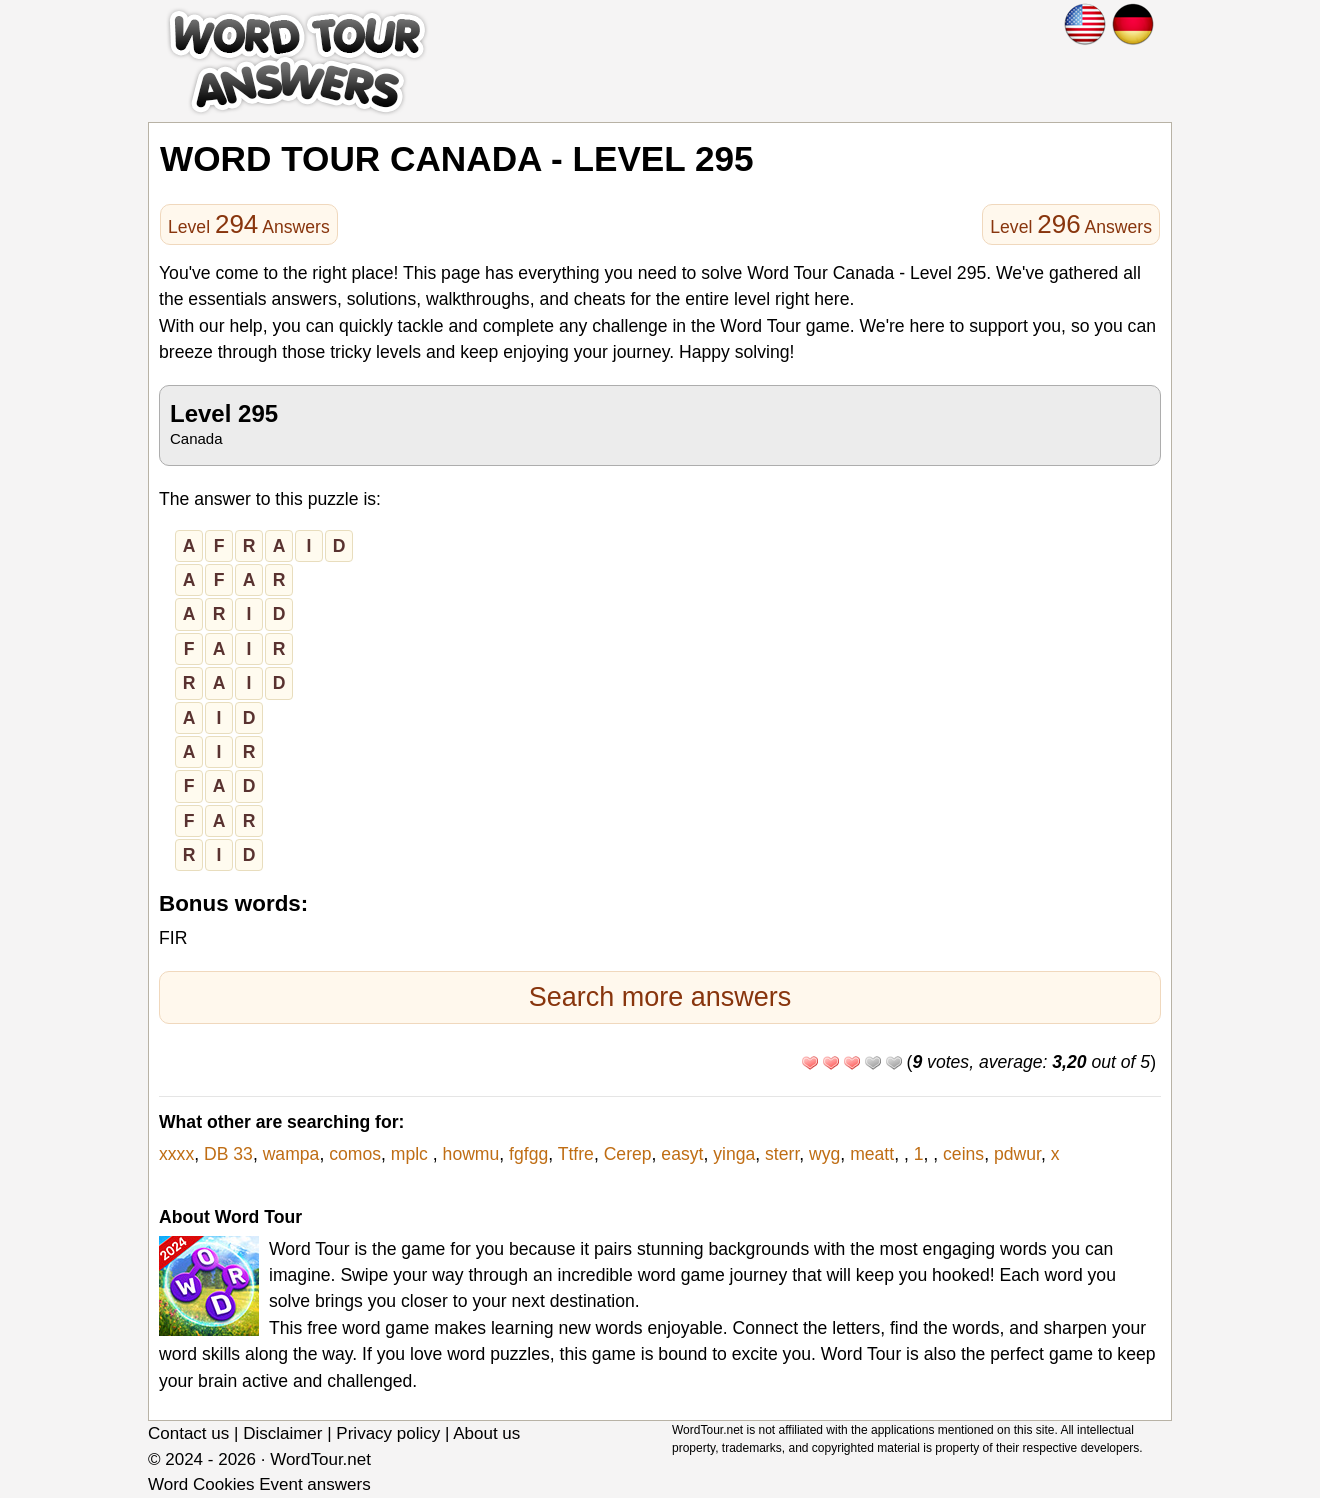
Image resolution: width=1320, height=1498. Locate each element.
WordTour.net (320, 1459)
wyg (824, 1154)
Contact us (188, 1433)
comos (355, 1154)
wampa (291, 1154)
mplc (412, 1154)
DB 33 (228, 1154)
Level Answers (249, 224)
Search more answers (660, 997)
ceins (963, 1154)
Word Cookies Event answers (259, 1484)
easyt (682, 1154)
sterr (782, 1154)
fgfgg (528, 1154)
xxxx (176, 1154)
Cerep (628, 1154)
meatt (872, 1154)
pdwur (1017, 1154)
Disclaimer (282, 1433)
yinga (734, 1154)
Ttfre (576, 1154)
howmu (471, 1154)
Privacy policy (388, 1433)
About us (486, 1433)
